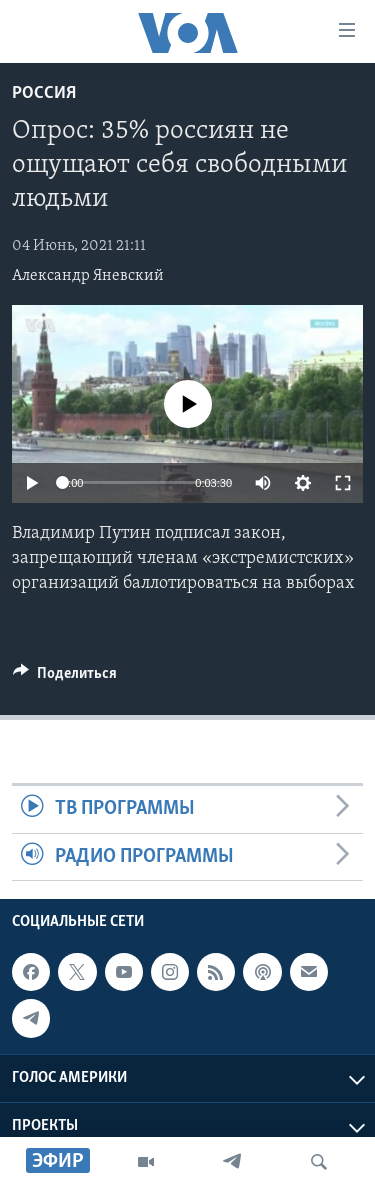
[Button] (65, 678)
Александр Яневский (88, 276)
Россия (44, 93)
